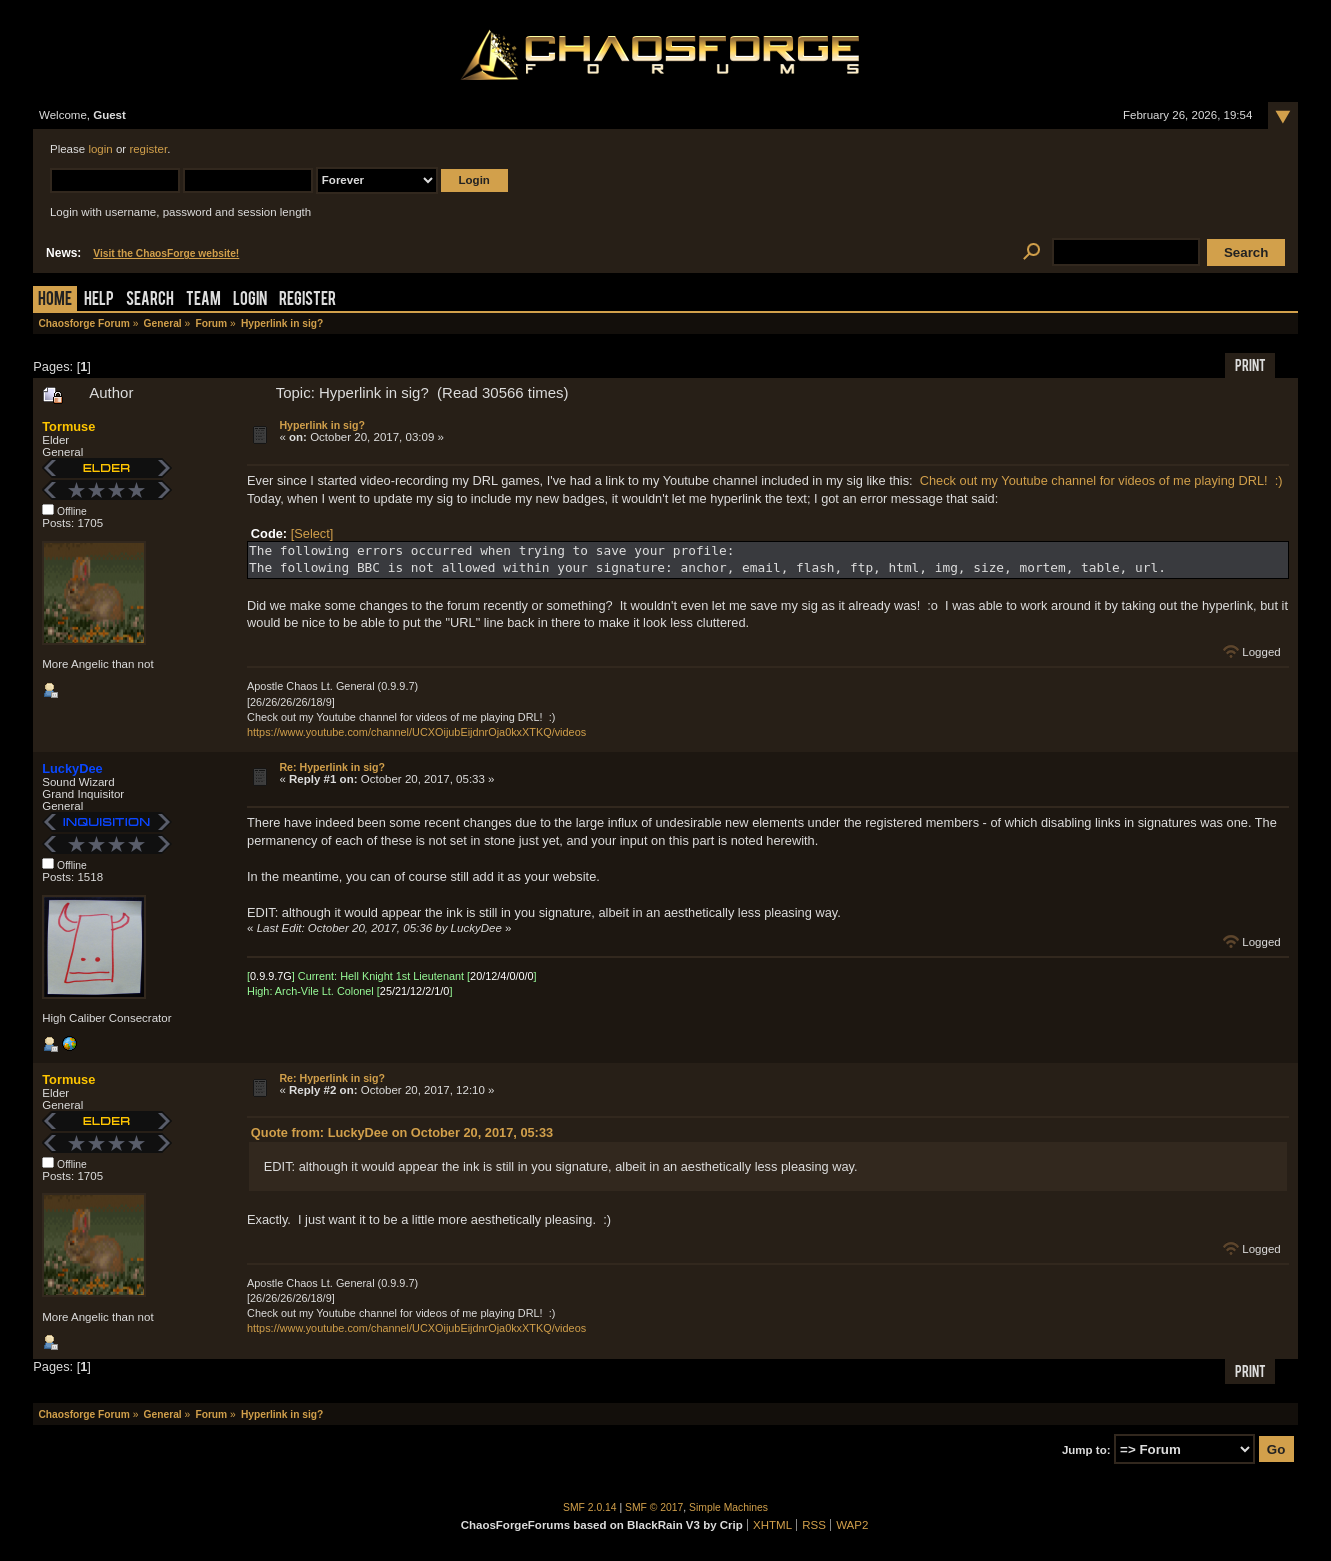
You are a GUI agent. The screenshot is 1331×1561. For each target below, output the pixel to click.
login (100, 149)
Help (99, 300)
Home (55, 300)
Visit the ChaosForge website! (166, 253)
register (148, 149)
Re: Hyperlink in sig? (332, 767)
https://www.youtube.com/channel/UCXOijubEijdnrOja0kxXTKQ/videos (416, 732)
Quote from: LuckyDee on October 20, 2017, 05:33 (402, 1132)
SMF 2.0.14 (590, 1507)
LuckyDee (72, 768)
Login (250, 300)
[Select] (312, 533)
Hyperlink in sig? (321, 425)
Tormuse (68, 426)
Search (150, 300)
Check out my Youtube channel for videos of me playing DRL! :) (1101, 480)
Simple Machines (728, 1507)
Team (203, 300)
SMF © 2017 (654, 1507)
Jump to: (1086, 1450)
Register (307, 300)
